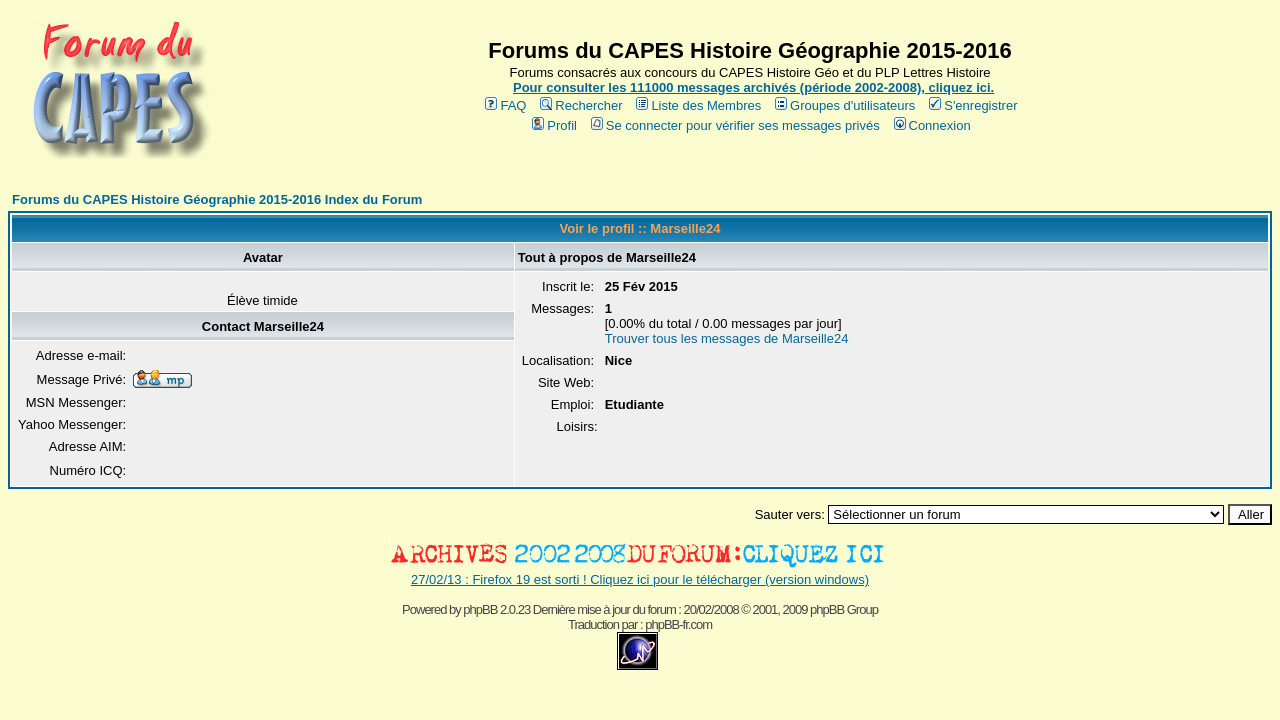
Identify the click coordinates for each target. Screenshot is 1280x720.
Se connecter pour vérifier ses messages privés (735, 125)
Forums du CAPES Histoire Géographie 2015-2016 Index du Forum (217, 199)
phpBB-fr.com (678, 624)
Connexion (932, 125)
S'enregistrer (973, 105)
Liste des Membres (698, 105)
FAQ (505, 105)
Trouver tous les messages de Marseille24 (727, 338)
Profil (554, 125)
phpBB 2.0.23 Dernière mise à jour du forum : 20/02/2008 (600, 609)
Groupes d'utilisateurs (845, 105)
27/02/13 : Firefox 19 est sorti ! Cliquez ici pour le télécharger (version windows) (640, 579)
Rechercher (581, 105)
